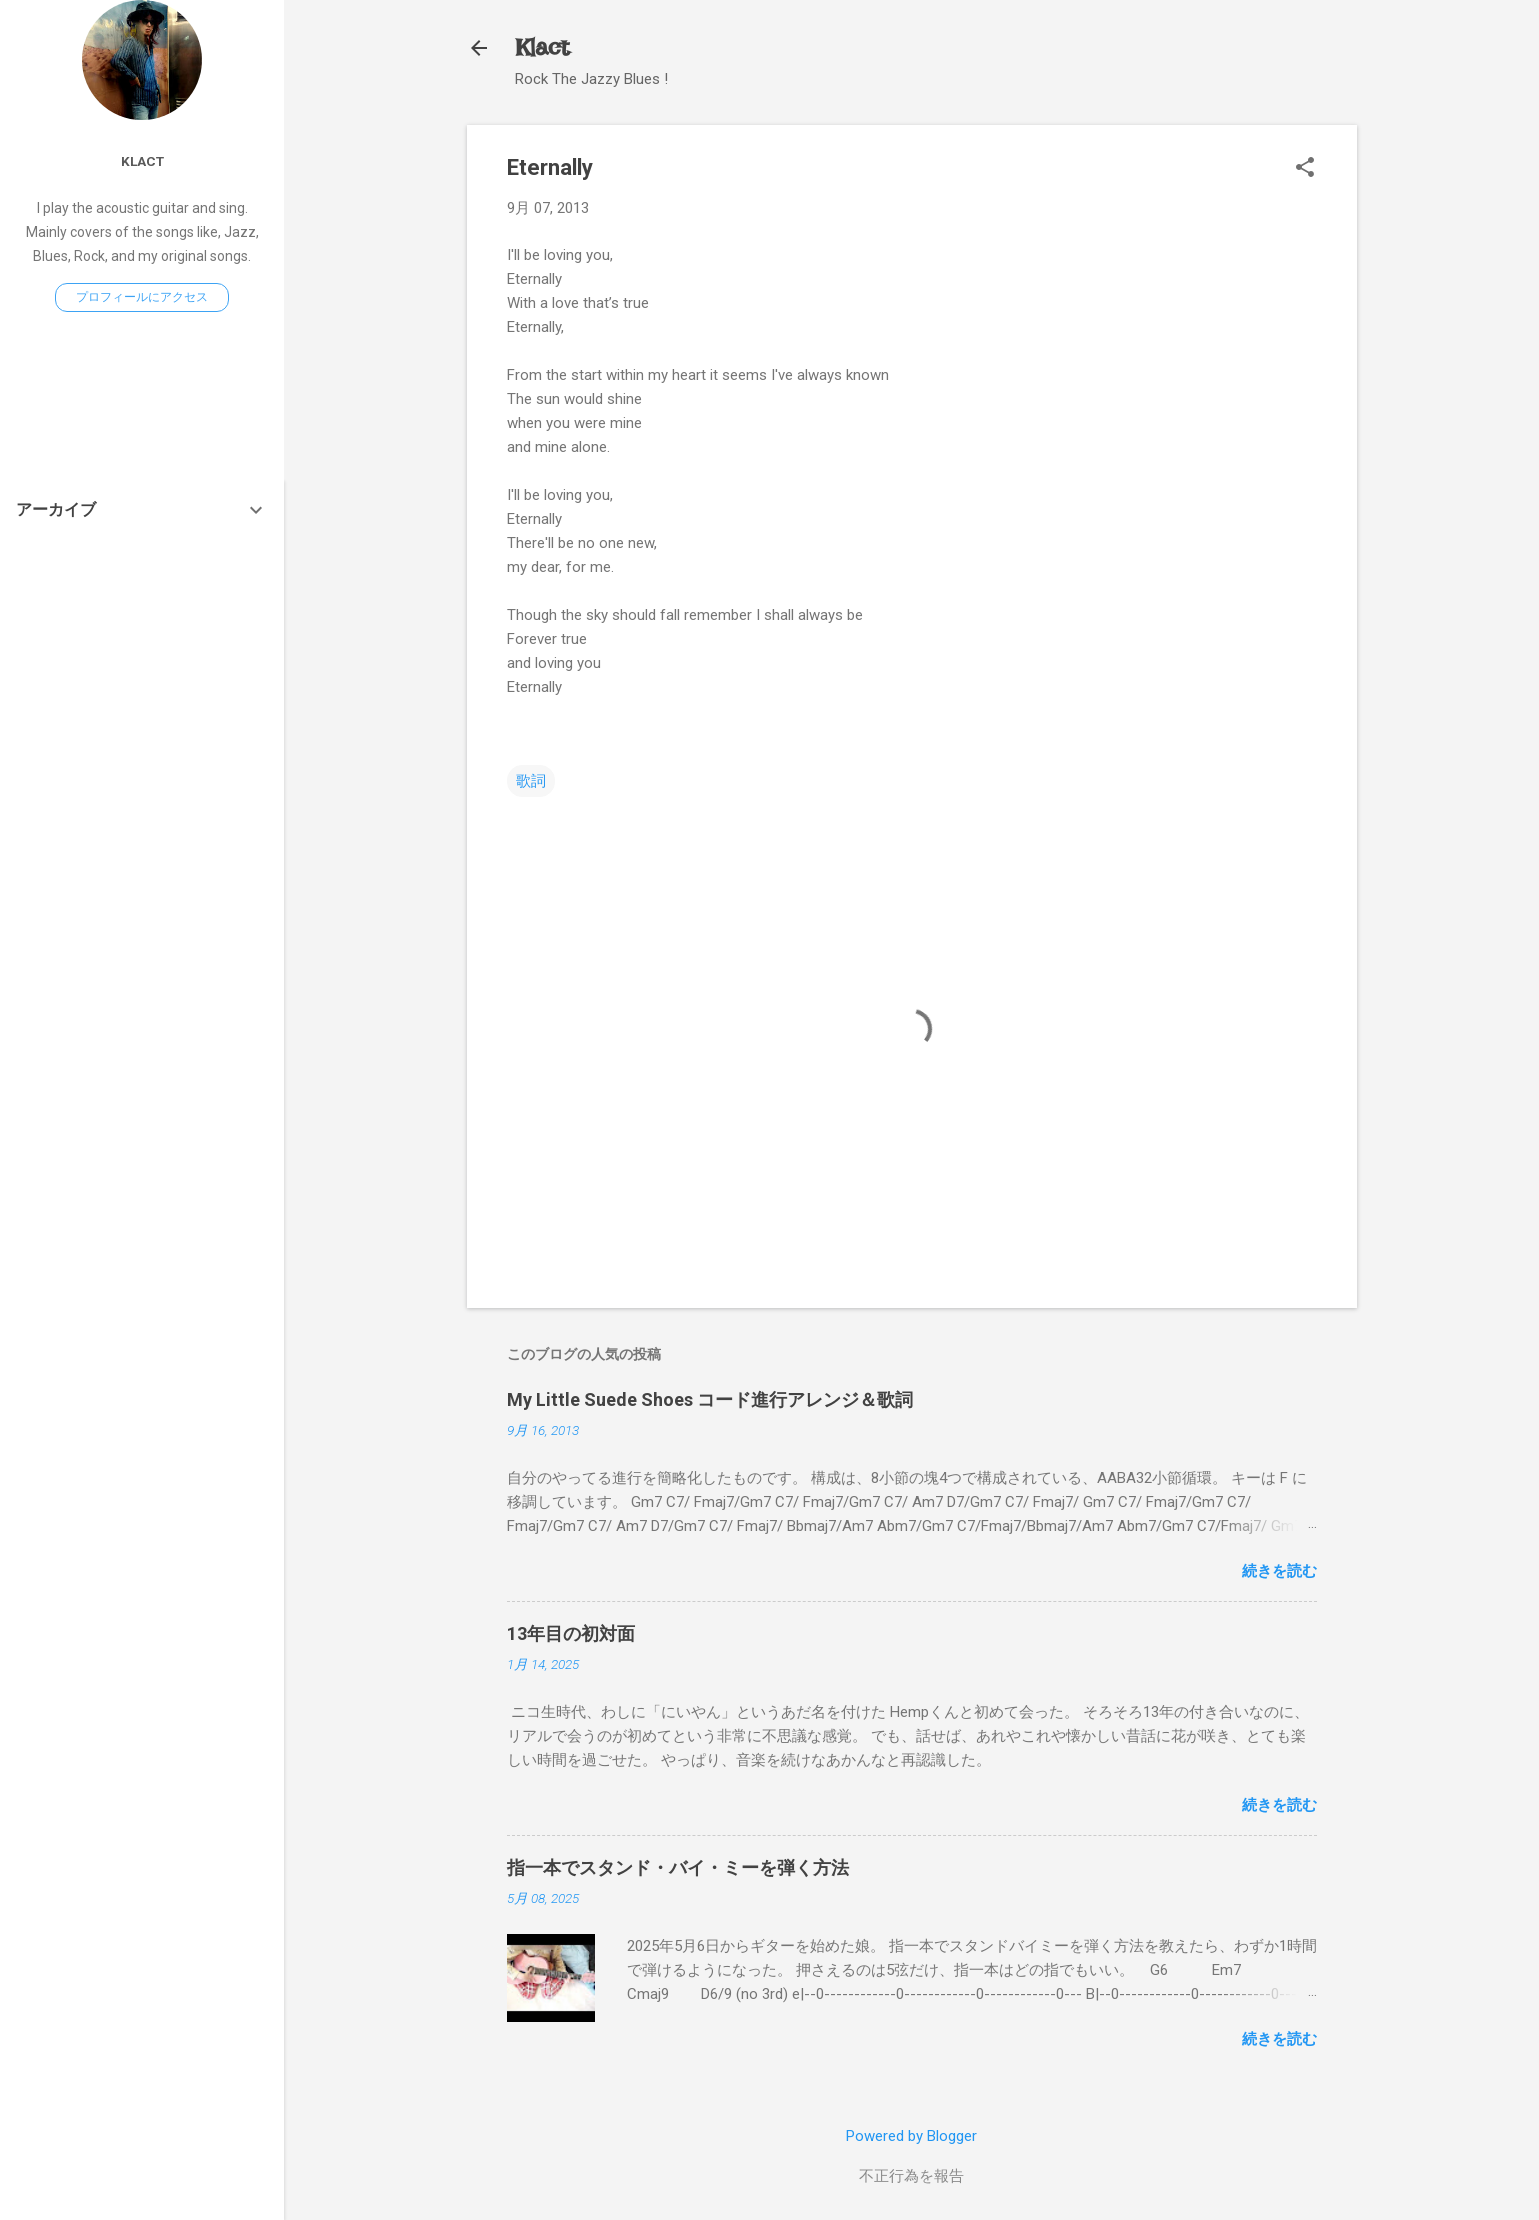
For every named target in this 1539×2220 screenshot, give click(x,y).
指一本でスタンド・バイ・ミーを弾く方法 (678, 1867)
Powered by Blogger (911, 2136)
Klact (542, 47)
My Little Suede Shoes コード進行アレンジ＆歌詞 (710, 1399)
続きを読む (1279, 1571)
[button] (1305, 169)
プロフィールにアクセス (142, 297)
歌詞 (531, 781)
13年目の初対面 (571, 1633)
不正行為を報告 (911, 2176)
